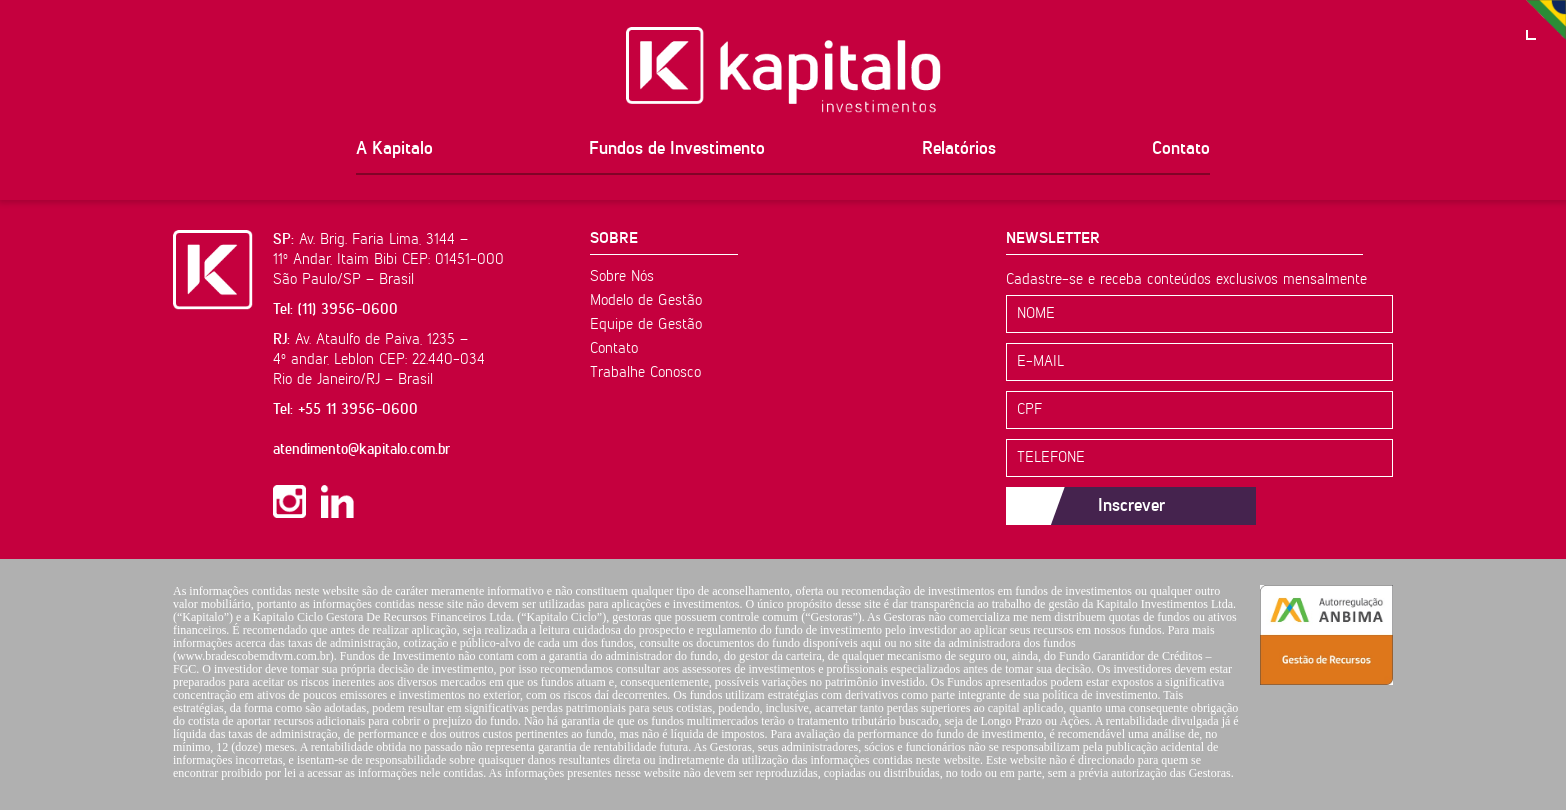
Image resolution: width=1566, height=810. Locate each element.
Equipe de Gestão (646, 324)
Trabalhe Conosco (645, 372)
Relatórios (959, 149)
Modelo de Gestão (646, 300)
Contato (1181, 149)
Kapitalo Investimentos (783, 70)
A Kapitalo (394, 149)
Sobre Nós (622, 276)
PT (1546, 20)
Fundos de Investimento (677, 149)
